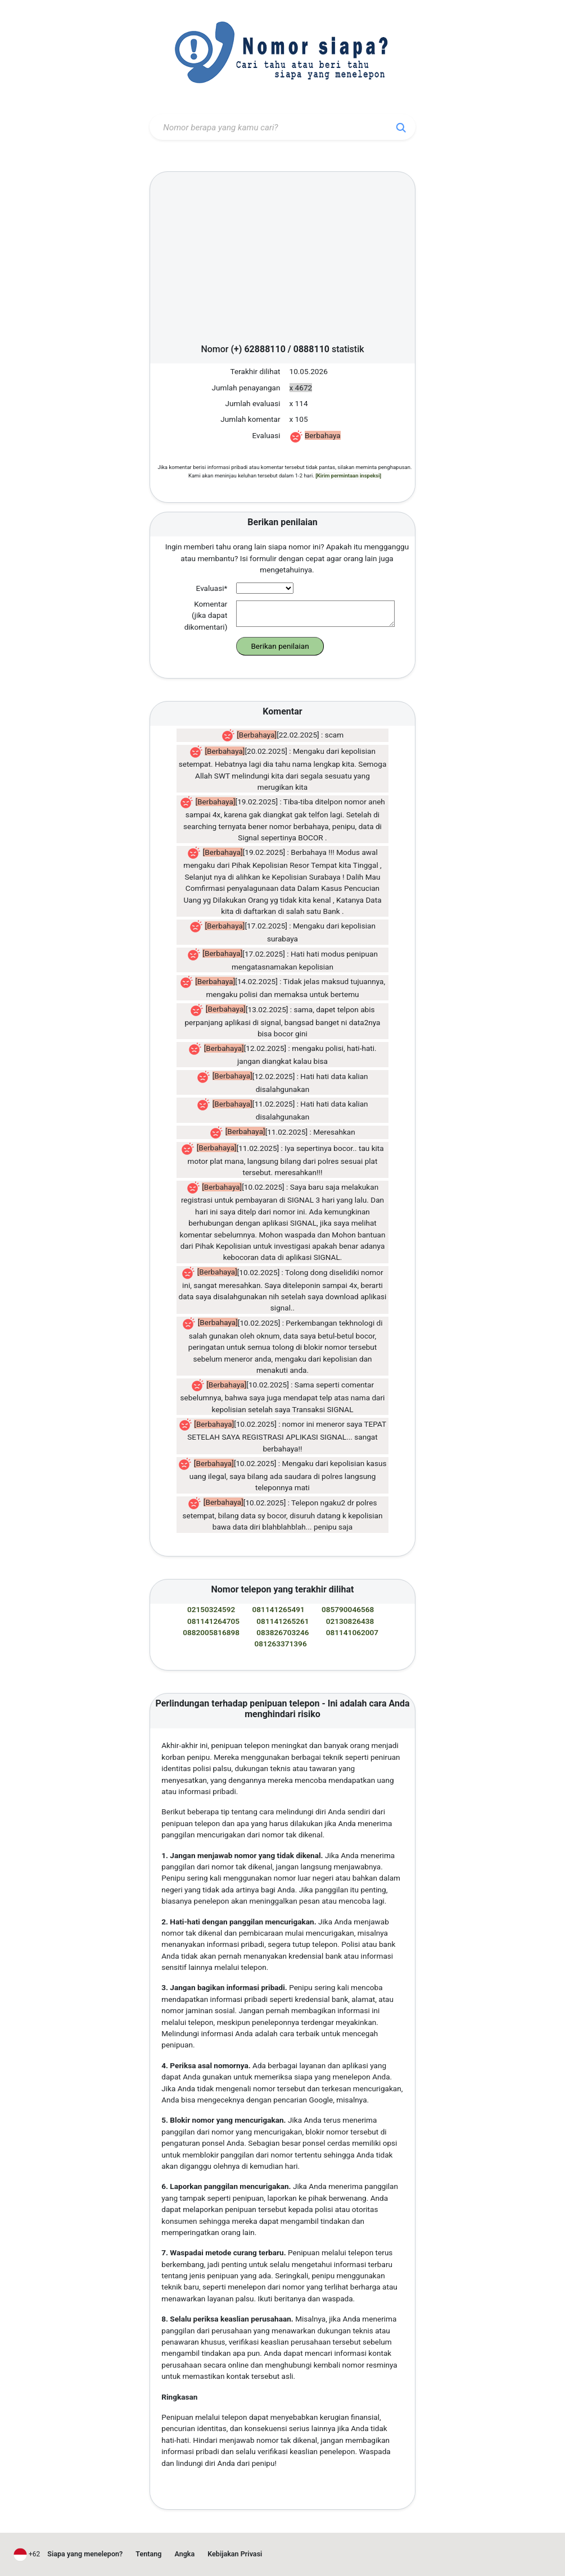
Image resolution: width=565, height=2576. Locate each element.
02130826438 (350, 1621)
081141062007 (352, 1632)
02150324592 (211, 1609)
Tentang (148, 2554)
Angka (184, 2554)
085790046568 (348, 1609)
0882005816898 (211, 1632)
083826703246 (282, 1632)
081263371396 (280, 1643)
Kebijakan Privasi (234, 2554)
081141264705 (213, 1621)
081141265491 (278, 1609)
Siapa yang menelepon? (85, 2554)
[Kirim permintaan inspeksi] (348, 475)
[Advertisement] (282, 260)
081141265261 (282, 1621)
